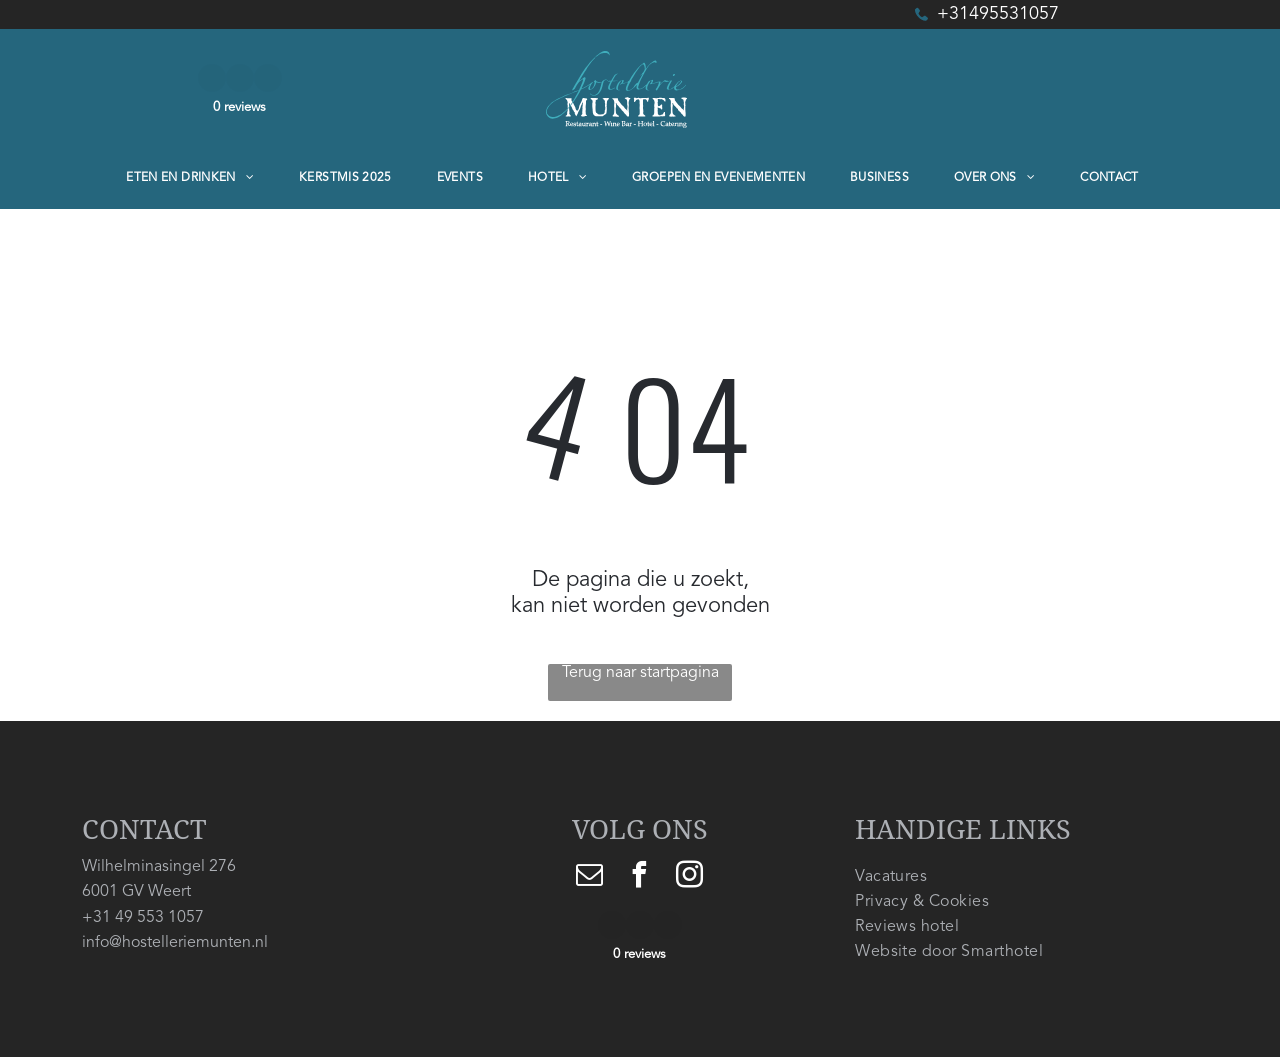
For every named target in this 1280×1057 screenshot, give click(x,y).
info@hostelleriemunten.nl (175, 943)
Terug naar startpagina (640, 673)
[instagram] (690, 877)
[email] (590, 877)
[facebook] (640, 877)
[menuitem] (197, 178)
